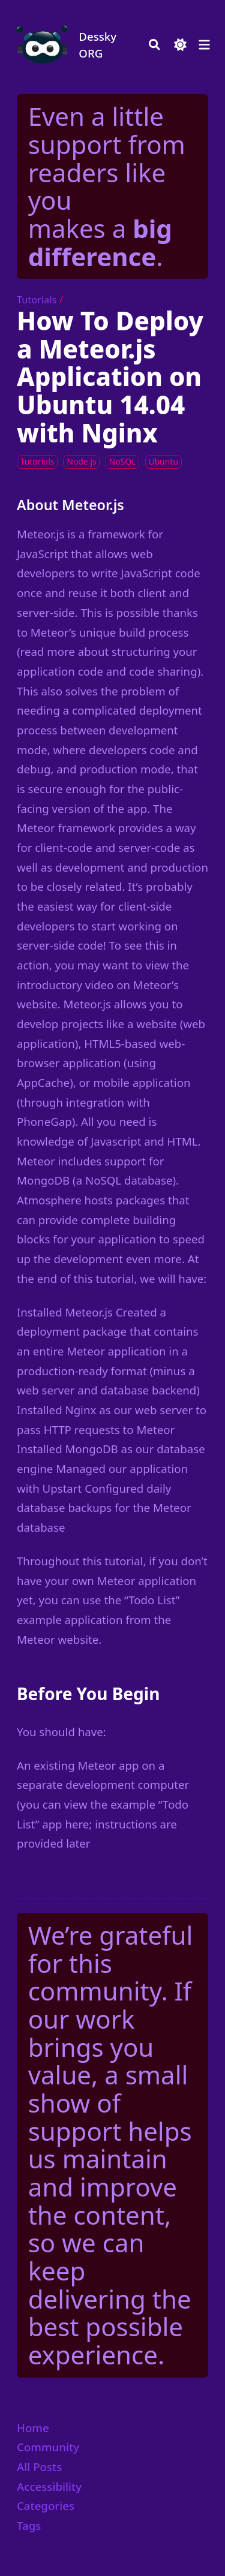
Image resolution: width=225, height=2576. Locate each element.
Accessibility (49, 2486)
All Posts (39, 2466)
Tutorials (36, 299)
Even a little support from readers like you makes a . (106, 186)
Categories (45, 2505)
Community (48, 2446)
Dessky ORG (97, 45)
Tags (29, 2525)
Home (33, 2427)
